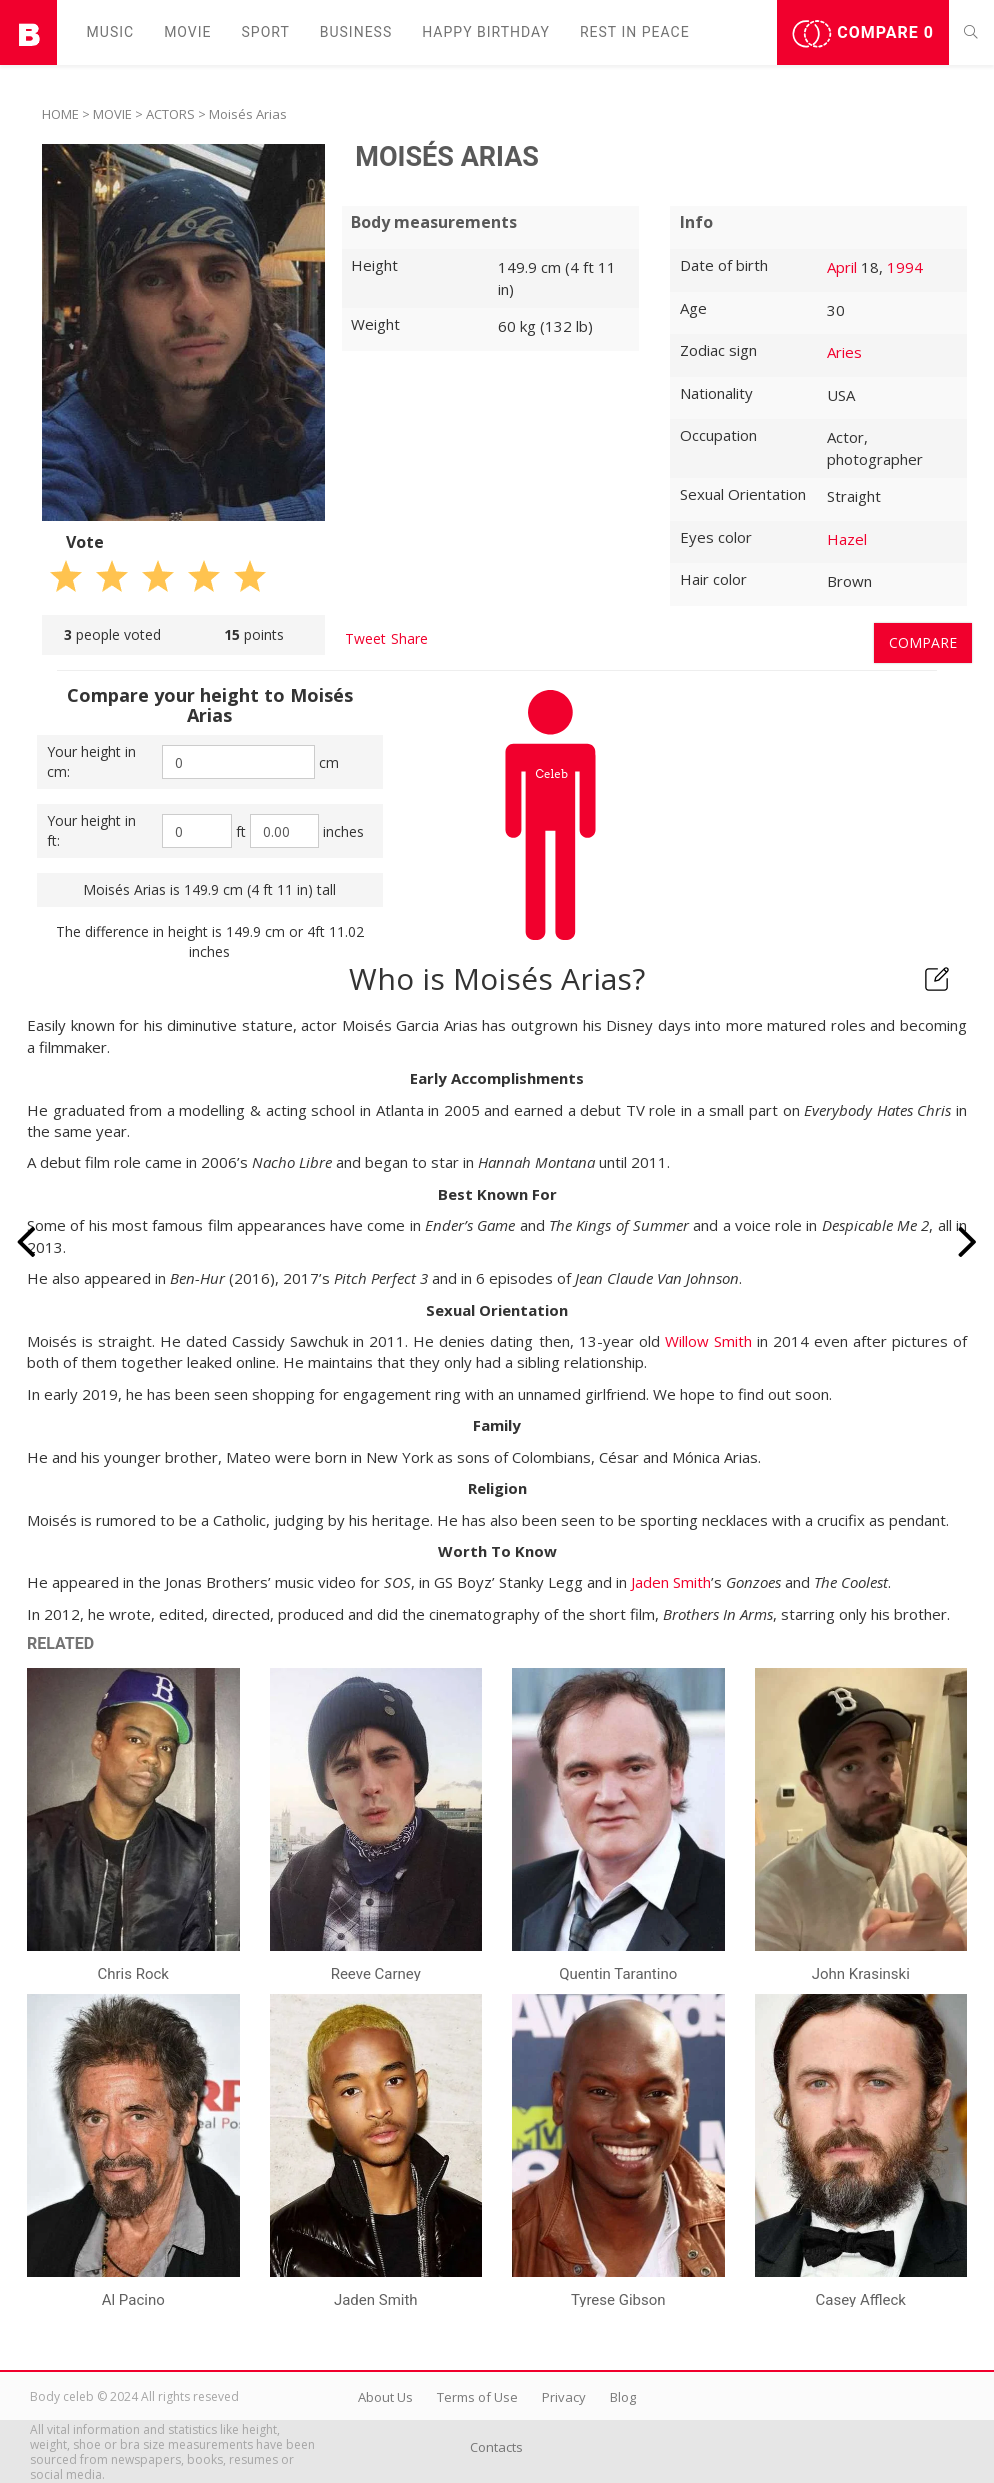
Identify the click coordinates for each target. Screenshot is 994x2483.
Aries (844, 352)
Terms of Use (477, 2397)
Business (356, 32)
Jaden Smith (671, 1582)
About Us (385, 2397)
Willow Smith (708, 1341)
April (842, 267)
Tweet (365, 638)
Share (409, 638)
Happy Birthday (486, 32)
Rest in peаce (635, 32)
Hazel (847, 539)
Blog (623, 2397)
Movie (187, 32)
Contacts (496, 2447)
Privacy (564, 2397)
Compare (863, 34)
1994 (905, 267)
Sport (266, 32)
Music (111, 32)
